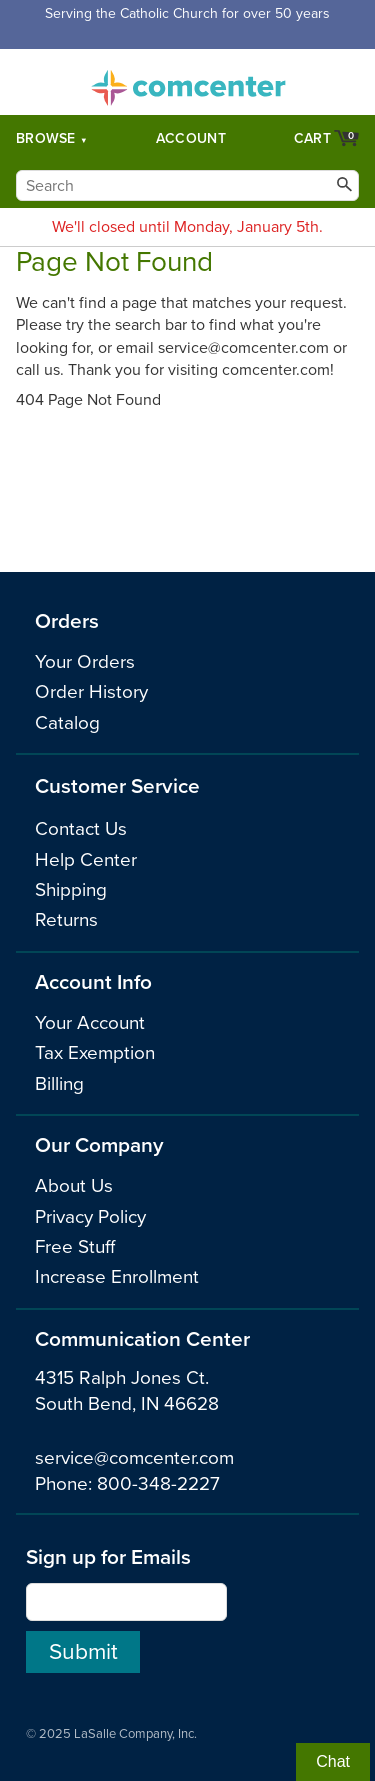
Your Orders (85, 662)
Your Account (90, 1023)
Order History (91, 692)
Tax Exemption (95, 1053)
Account (191, 138)
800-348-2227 (158, 1484)
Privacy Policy (90, 1217)
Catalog (67, 723)
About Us (74, 1186)
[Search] (187, 185)
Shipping (71, 890)
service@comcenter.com (134, 1458)
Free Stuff (75, 1247)
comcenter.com (188, 82)
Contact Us (81, 829)
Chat (333, 1761)
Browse (46, 138)
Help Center (86, 860)
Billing (59, 1084)
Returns (66, 920)
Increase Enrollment (117, 1277)
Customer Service (117, 786)
